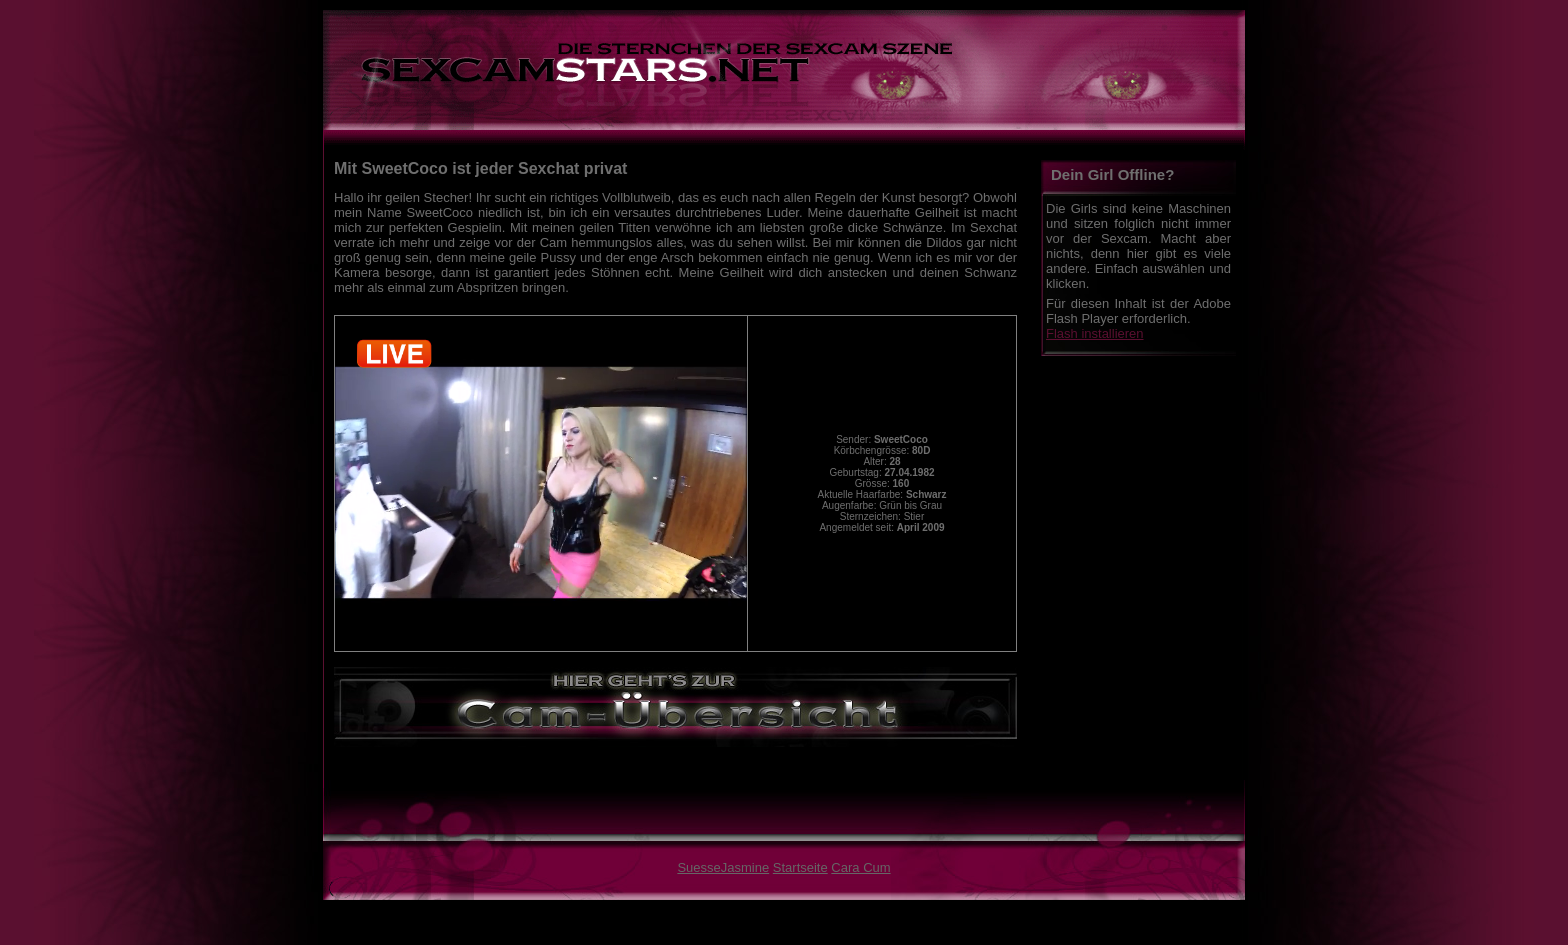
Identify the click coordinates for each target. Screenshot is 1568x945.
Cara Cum (860, 867)
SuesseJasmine (723, 867)
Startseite (800, 867)
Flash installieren (1095, 333)
